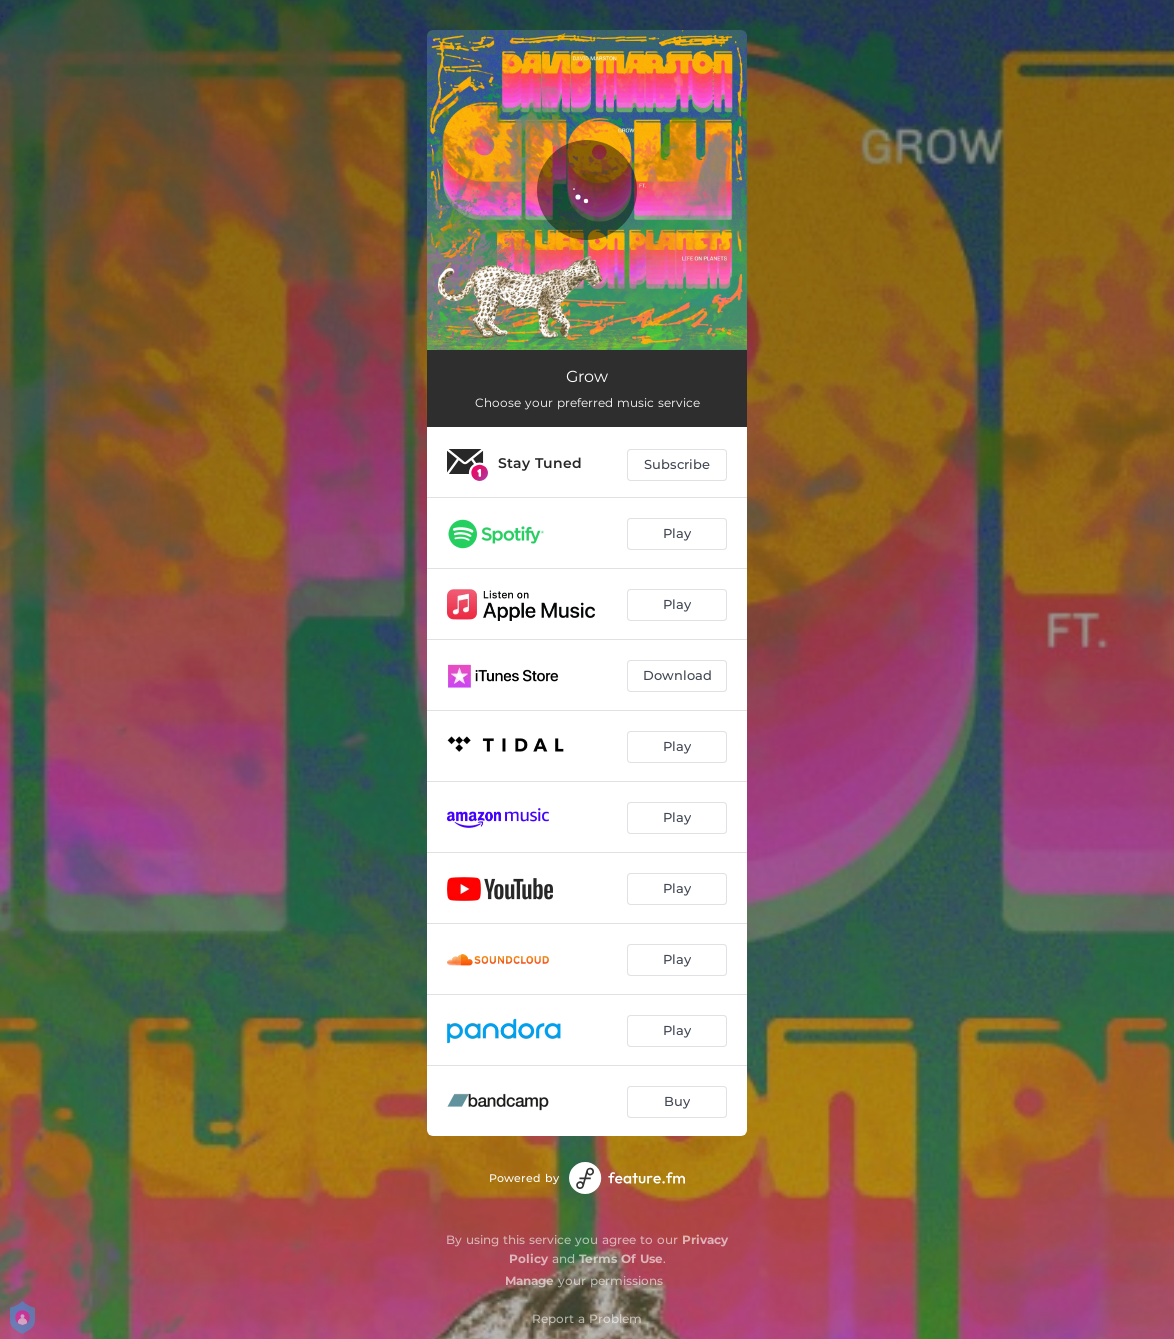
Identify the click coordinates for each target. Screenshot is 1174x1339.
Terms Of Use (621, 1258)
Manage (529, 1280)
